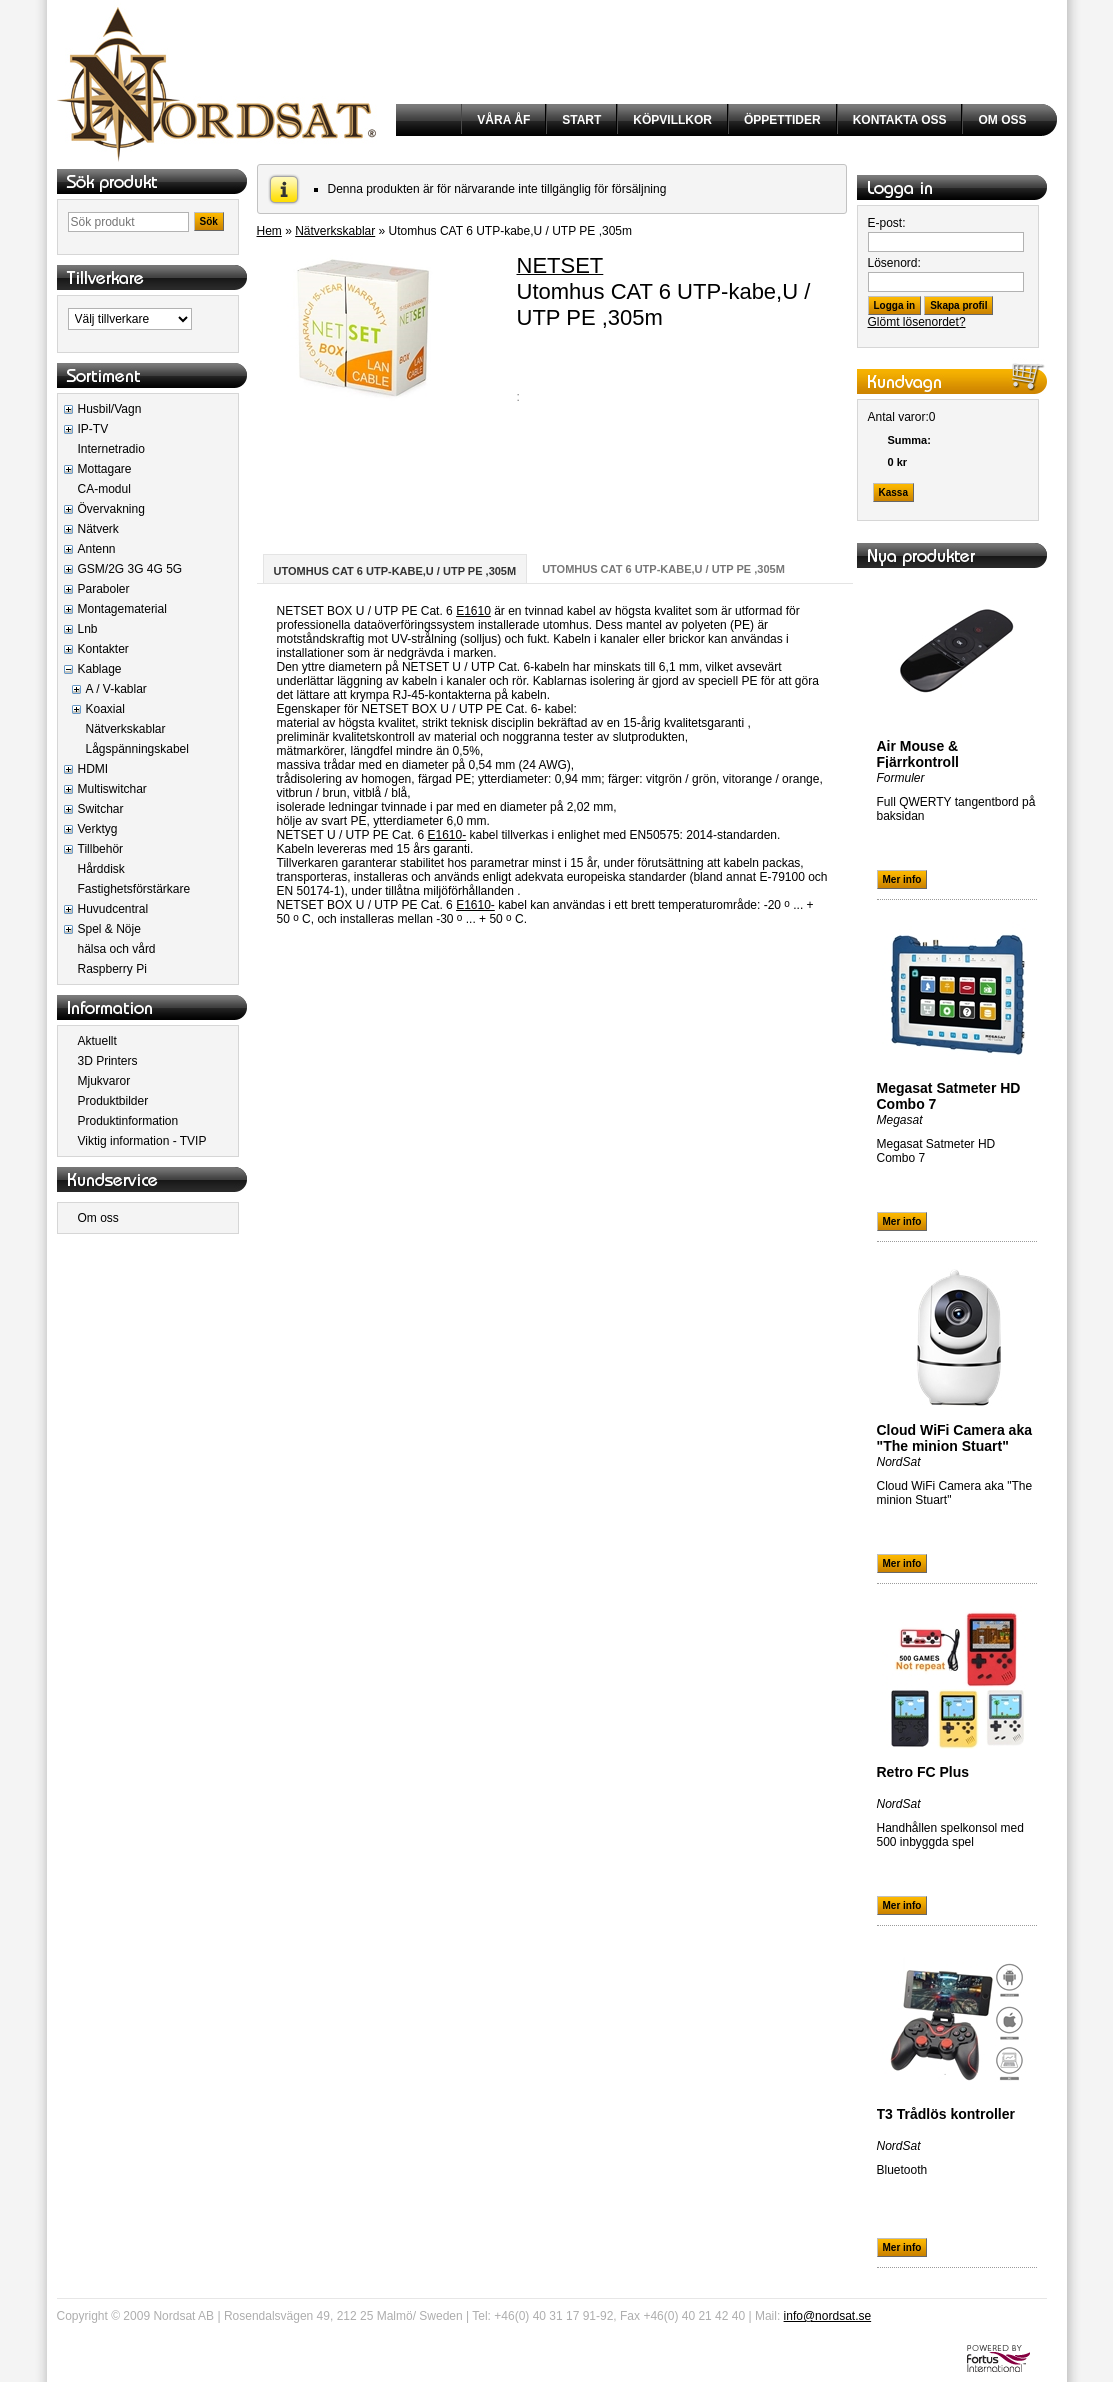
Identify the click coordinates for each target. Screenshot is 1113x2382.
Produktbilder (113, 1101)
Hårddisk (101, 869)
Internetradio (111, 449)
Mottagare (105, 469)
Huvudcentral (113, 909)
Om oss (98, 1218)
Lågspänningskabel (137, 749)
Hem (269, 231)
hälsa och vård (117, 949)
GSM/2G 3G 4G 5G (130, 569)
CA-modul (104, 489)
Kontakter (103, 649)
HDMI (93, 769)
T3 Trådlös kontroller (946, 2114)
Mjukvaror (104, 1081)
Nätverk (98, 529)
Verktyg (98, 829)
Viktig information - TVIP (142, 1141)
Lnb (88, 629)
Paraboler (104, 589)
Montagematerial (122, 609)
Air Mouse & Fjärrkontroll (918, 754)
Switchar (101, 809)
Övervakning (111, 509)
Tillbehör (101, 849)
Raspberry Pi (112, 969)
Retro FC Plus (923, 1772)
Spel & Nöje (109, 929)
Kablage (100, 669)
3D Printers (108, 1061)
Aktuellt (97, 1041)
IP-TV (93, 429)
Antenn (97, 549)
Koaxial (105, 709)
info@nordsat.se (828, 2316)
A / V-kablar (116, 689)
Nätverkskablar (126, 729)
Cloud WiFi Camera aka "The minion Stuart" (954, 1438)
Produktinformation (128, 1121)
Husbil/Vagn (110, 409)
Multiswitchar (112, 789)
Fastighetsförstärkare (134, 889)
